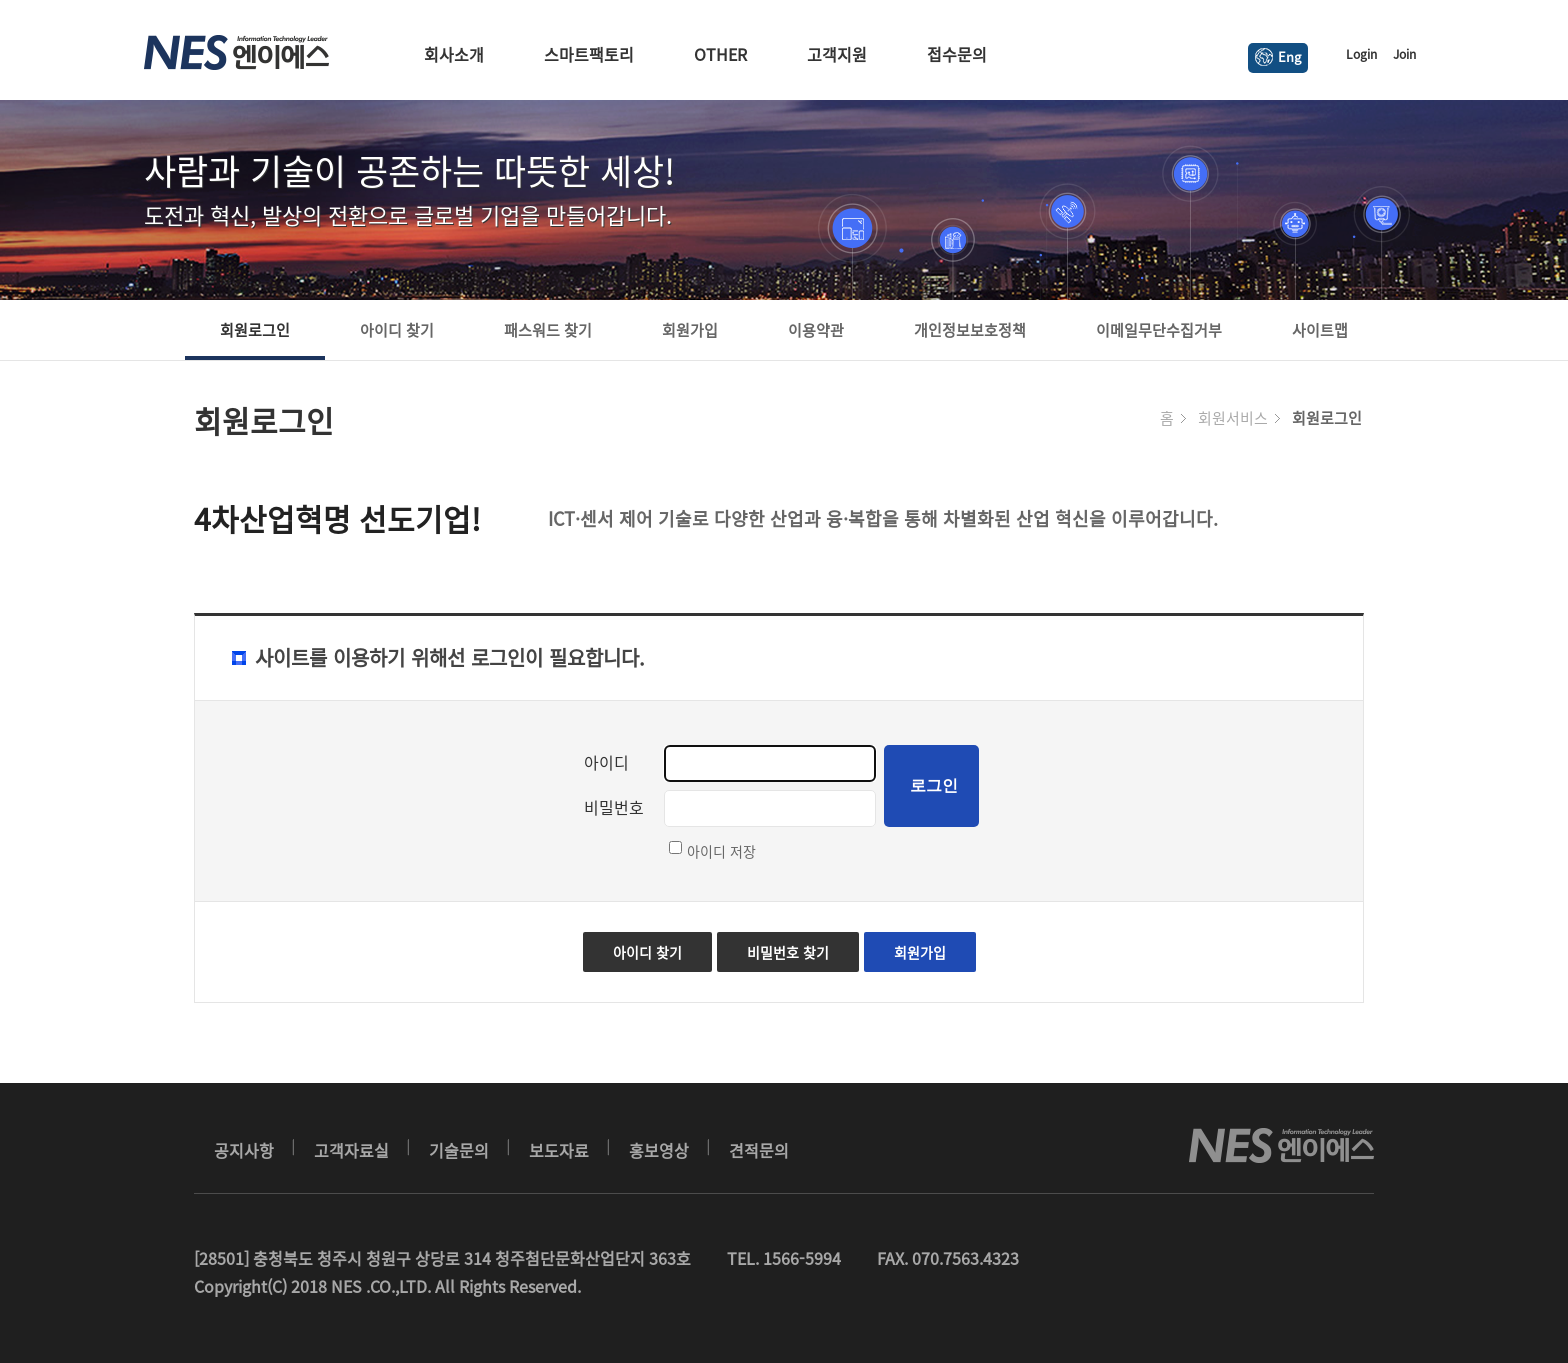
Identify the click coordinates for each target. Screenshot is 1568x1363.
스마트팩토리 (589, 54)
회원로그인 (255, 330)
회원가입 (690, 330)
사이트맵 (1320, 330)
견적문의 (759, 1150)
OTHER (720, 54)
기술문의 (459, 1150)
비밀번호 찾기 (788, 952)
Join (1404, 54)
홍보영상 (659, 1150)
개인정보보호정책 (970, 330)
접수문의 (957, 54)
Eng (1278, 56)
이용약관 (816, 330)
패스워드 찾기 (548, 330)
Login (1361, 54)
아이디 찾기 (397, 330)
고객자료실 (351, 1150)
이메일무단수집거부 (1159, 330)
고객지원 (837, 54)
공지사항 (244, 1150)
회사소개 (454, 54)
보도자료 (559, 1150)
